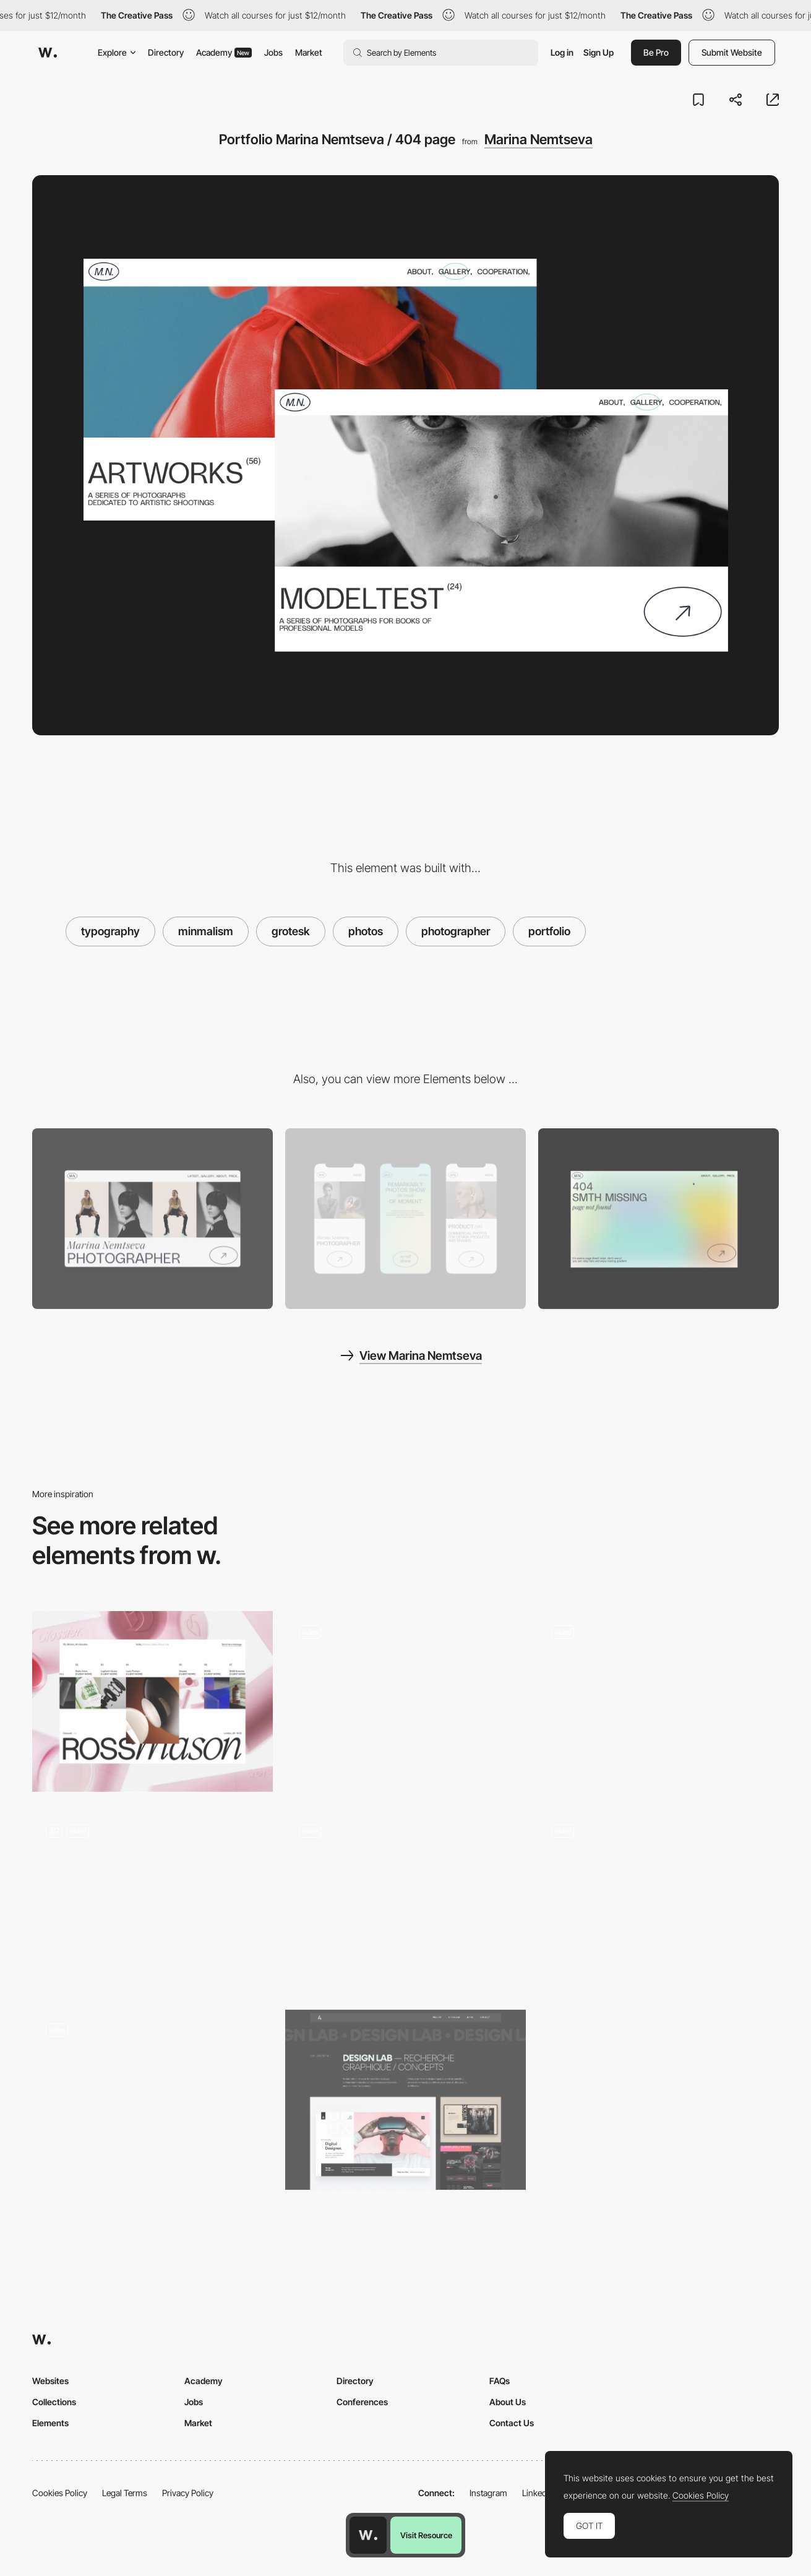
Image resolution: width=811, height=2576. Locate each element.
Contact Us (511, 2423)
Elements (50, 2423)
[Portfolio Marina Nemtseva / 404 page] (658, 1218)
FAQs (499, 2380)
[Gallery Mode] (152, 2100)
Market (308, 52)
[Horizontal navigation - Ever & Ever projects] (405, 1896)
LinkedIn (538, 2492)
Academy (224, 52)
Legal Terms (124, 2492)
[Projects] (152, 1701)
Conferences (362, 2402)
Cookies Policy (59, 2492)
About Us (507, 2402)
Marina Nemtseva (538, 139)
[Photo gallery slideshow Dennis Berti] (658, 1697)
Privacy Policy (187, 2492)
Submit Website (732, 52)
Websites (50, 2380)
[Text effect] (658, 1896)
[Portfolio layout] (152, 1900)
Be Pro (656, 52)
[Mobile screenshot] (405, 1218)
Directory (166, 52)
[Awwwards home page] (368, 2535)
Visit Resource (426, 2535)
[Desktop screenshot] (152, 1218)
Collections (54, 2402)
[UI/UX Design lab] (405, 2100)
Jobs (273, 52)
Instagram (488, 2492)
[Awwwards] (47, 53)
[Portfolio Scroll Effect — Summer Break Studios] (405, 1701)
